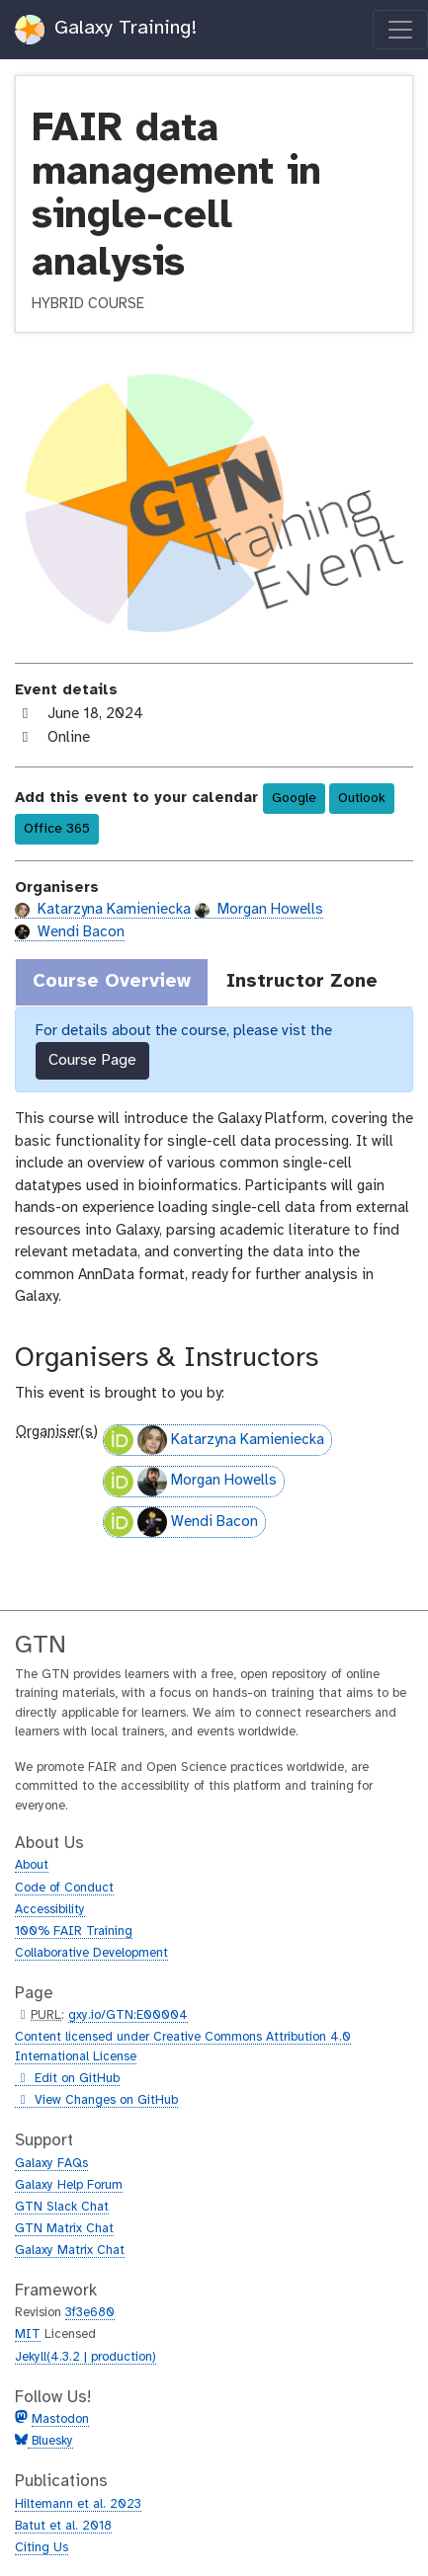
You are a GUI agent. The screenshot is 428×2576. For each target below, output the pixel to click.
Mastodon (60, 2419)
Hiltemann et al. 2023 (78, 2504)
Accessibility (50, 1909)
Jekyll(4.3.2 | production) (85, 2357)
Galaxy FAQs (51, 2163)
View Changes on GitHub (96, 2101)
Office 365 (57, 829)
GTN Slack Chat (62, 2207)
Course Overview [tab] (112, 982)
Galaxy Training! (106, 29)
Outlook (361, 798)
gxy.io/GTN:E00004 (128, 2015)
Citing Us (41, 2547)
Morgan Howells (190, 1481)
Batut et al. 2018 (63, 2526)
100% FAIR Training (73, 1931)
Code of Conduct (64, 1888)
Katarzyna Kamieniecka (214, 1440)
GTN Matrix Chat (64, 2228)
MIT (28, 2334)
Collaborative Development (91, 1953)
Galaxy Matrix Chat (70, 2250)
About (31, 1865)
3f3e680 (90, 2312)
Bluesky (50, 2441)
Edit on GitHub (67, 2079)
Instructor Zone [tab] (302, 982)
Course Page (92, 1060)
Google (294, 798)
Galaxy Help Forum (69, 2185)
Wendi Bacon (181, 1522)
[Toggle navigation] (400, 29)
